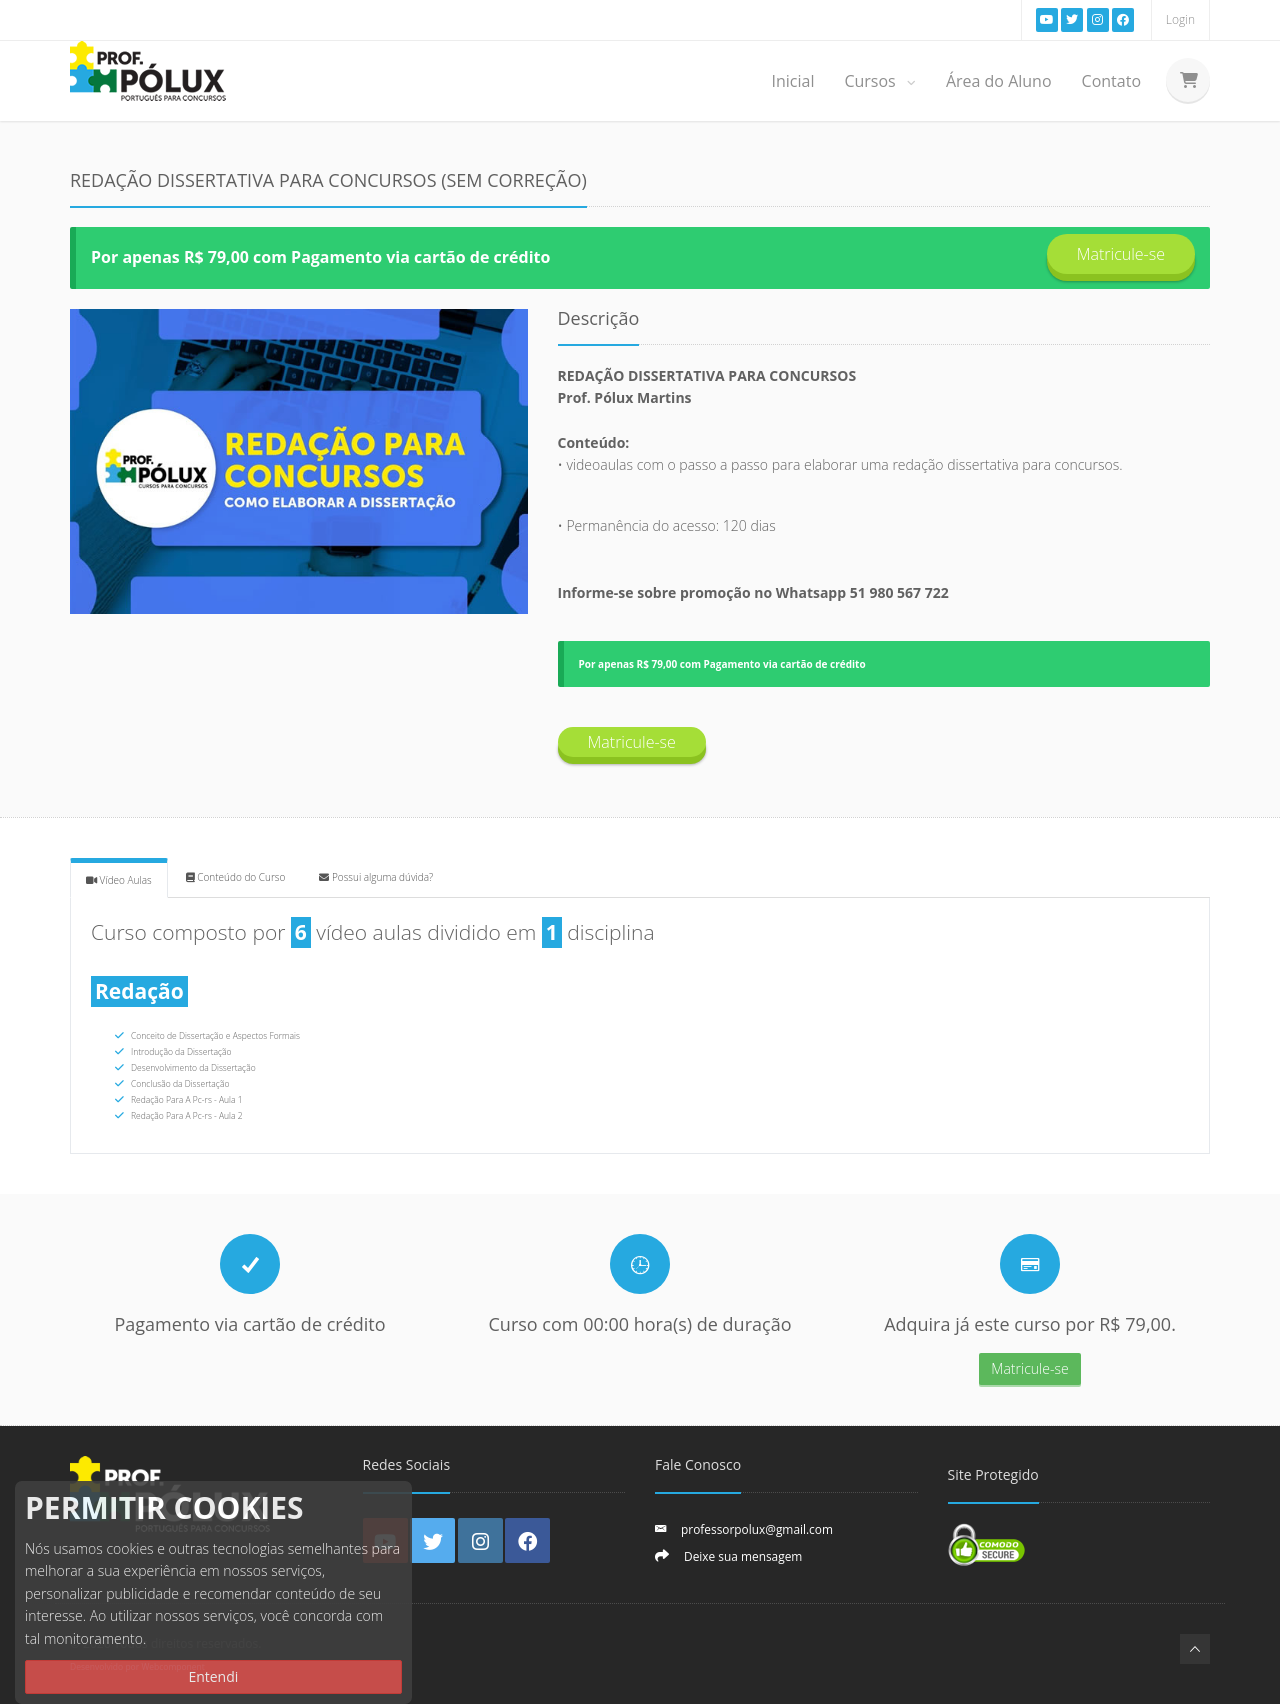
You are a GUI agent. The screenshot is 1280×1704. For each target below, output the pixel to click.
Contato (1111, 81)
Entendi (213, 1676)
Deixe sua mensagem (743, 1556)
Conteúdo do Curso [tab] (236, 877)
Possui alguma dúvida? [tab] (376, 877)
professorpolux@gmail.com (757, 1529)
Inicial (792, 81)
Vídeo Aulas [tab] (119, 880)
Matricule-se (1121, 254)
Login (1180, 19)
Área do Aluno (999, 81)
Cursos (879, 81)
